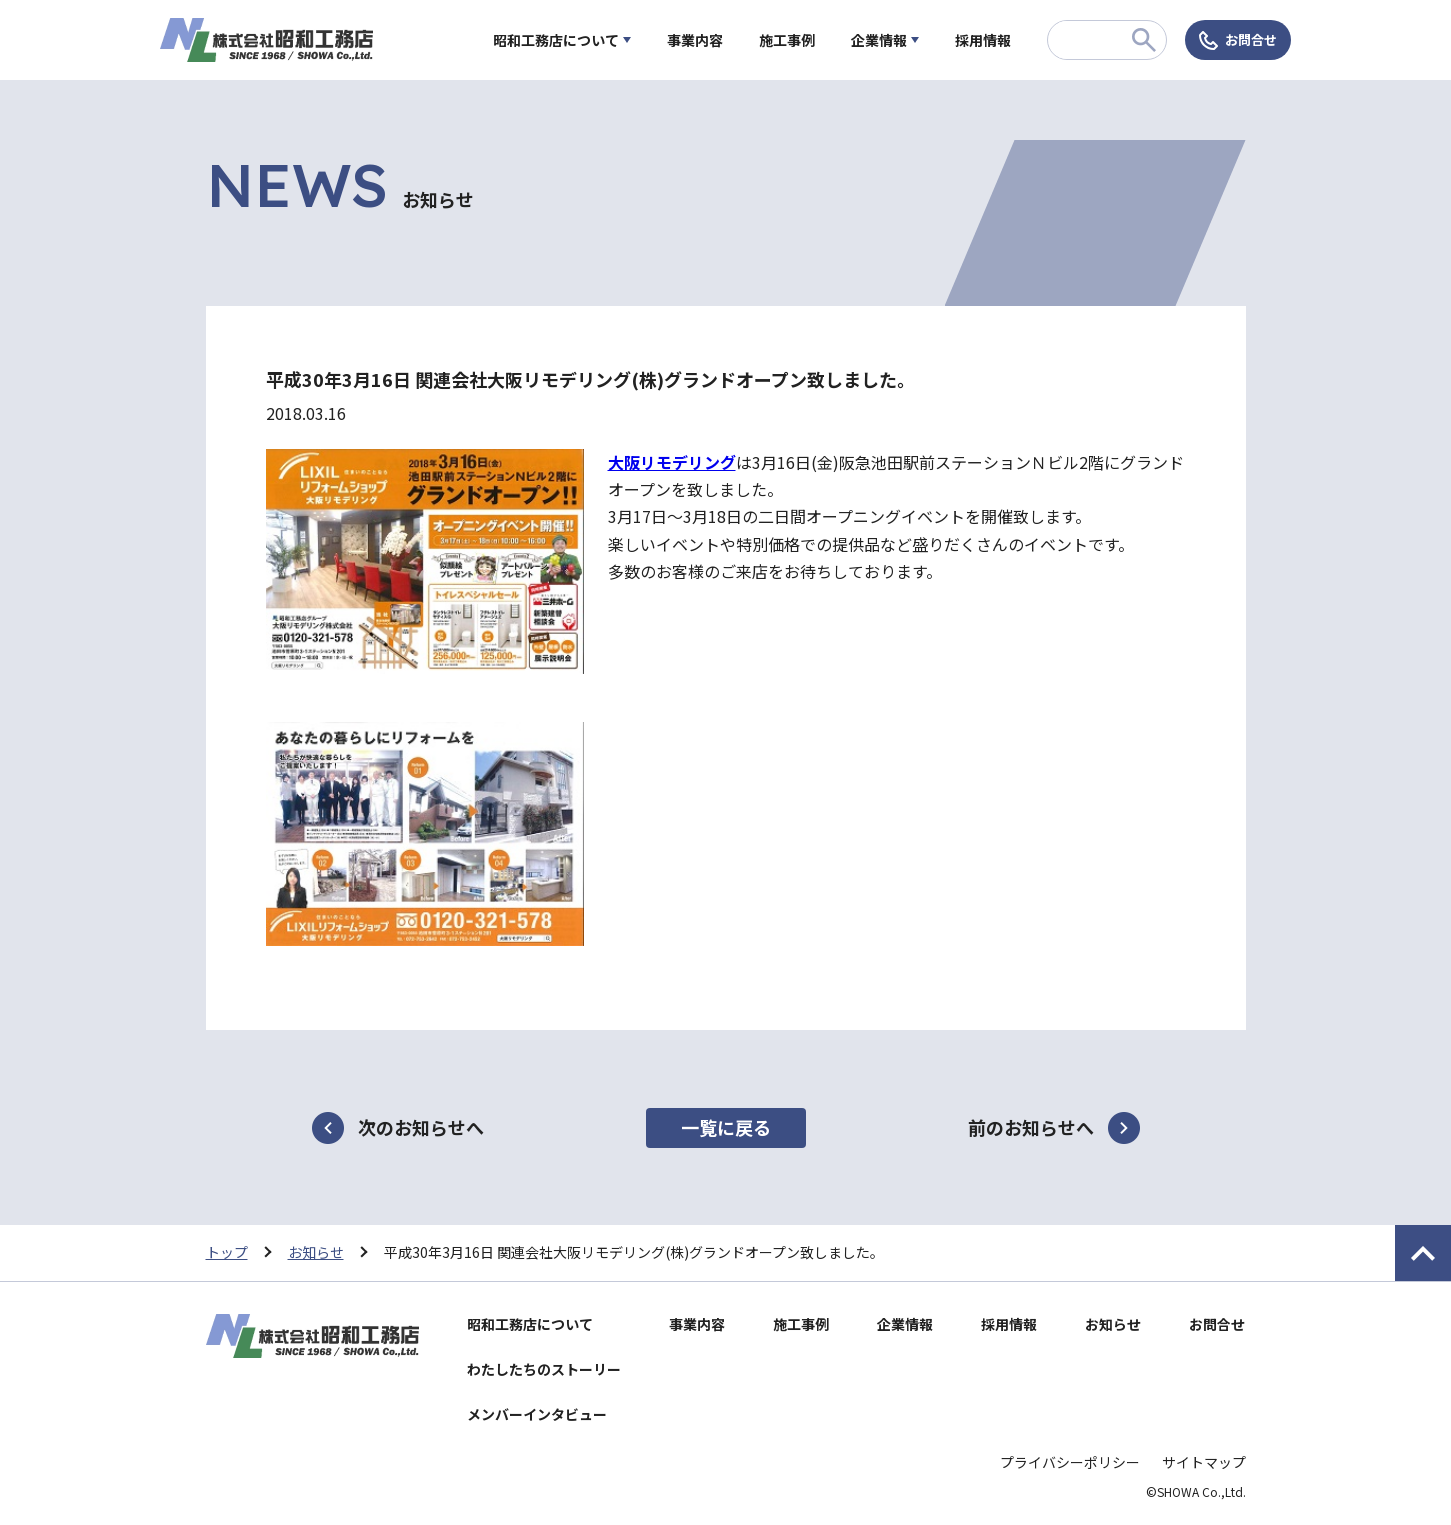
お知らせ (316, 1252)
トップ (227, 1252)
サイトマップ (1204, 1462)
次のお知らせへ (421, 1127)
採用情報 (983, 40)
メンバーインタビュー (537, 1414)
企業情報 (879, 40)
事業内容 (695, 40)
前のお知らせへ (1031, 1127)
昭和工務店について (556, 40)
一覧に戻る (726, 1127)
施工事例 (787, 40)
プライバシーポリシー (1070, 1462)
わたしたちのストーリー (544, 1369)
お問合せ (1251, 39)
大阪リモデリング (672, 462)
